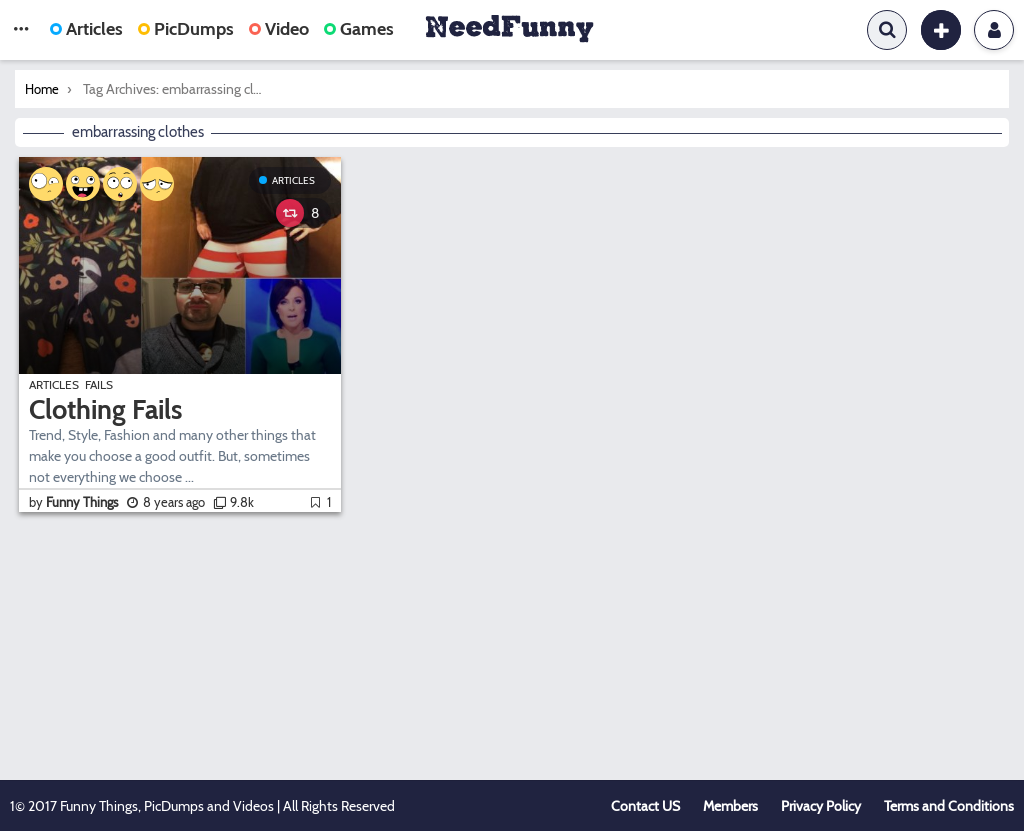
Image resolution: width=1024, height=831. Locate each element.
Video (279, 29)
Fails (99, 384)
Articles (86, 29)
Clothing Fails (105, 409)
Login (994, 30)
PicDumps (186, 29)
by (75, 502)
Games (359, 29)
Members (730, 806)
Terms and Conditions (949, 806)
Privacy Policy (821, 806)
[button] (21, 30)
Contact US (645, 806)
